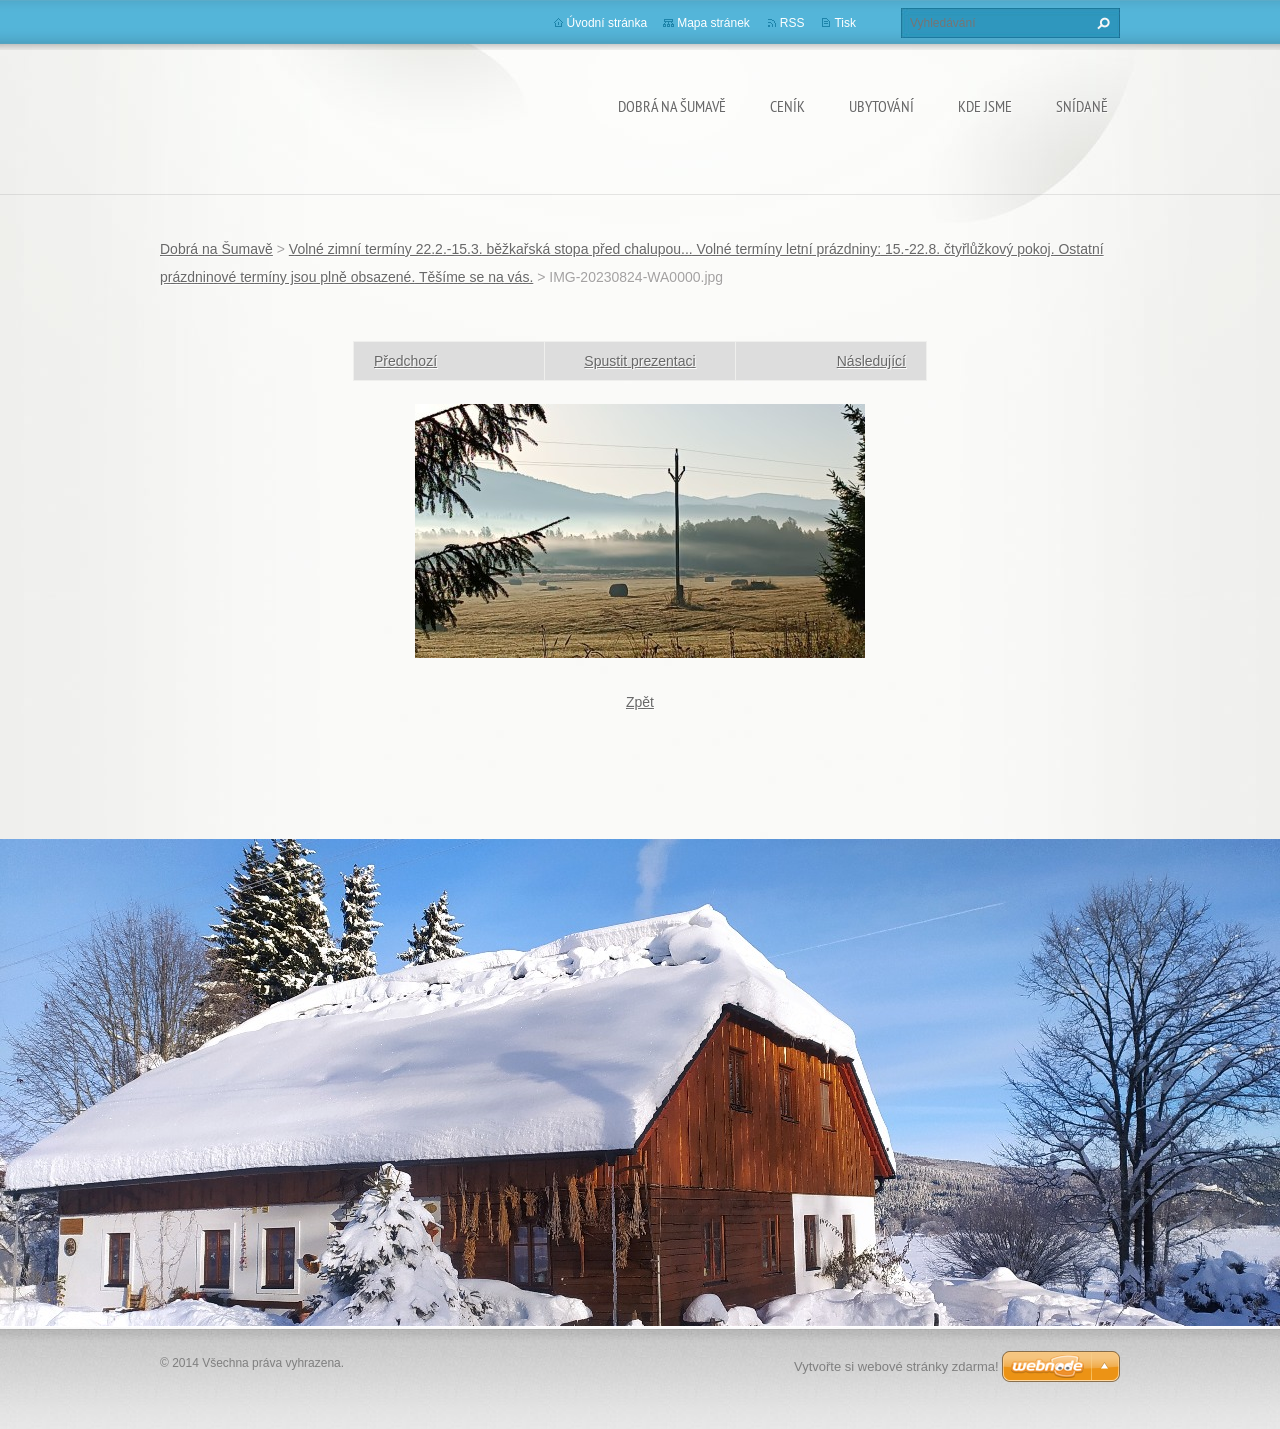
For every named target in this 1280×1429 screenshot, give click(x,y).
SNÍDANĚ (1082, 106)
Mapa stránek (713, 23)
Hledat (1101, 23)
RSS (792, 23)
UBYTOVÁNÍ (881, 106)
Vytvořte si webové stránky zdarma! (896, 1366)
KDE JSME (985, 106)
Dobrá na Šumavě (672, 106)
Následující (871, 361)
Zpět (640, 702)
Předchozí (405, 361)
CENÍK (787, 106)
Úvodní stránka (607, 23)
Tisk (845, 23)
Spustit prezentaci (639, 361)
